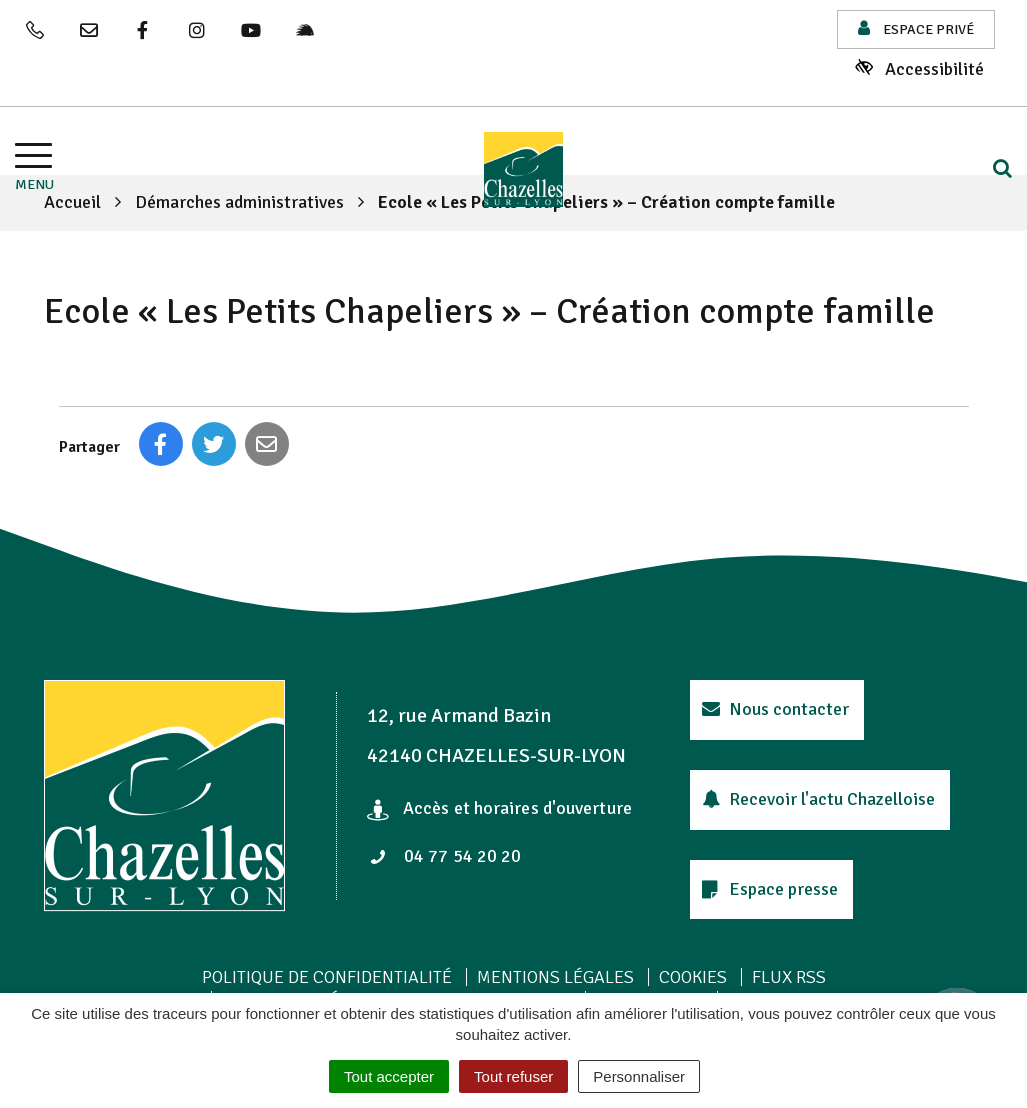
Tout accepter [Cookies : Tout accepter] (389, 1076)
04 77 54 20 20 (445, 856)
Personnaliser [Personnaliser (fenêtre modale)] (639, 1076)
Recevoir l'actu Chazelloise (818, 799)
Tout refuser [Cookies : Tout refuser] (513, 1076)
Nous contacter (775, 709)
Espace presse (770, 889)
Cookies (693, 977)
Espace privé (916, 28)
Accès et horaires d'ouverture (499, 808)
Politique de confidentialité (327, 977)
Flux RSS (789, 977)
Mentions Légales (555, 977)
